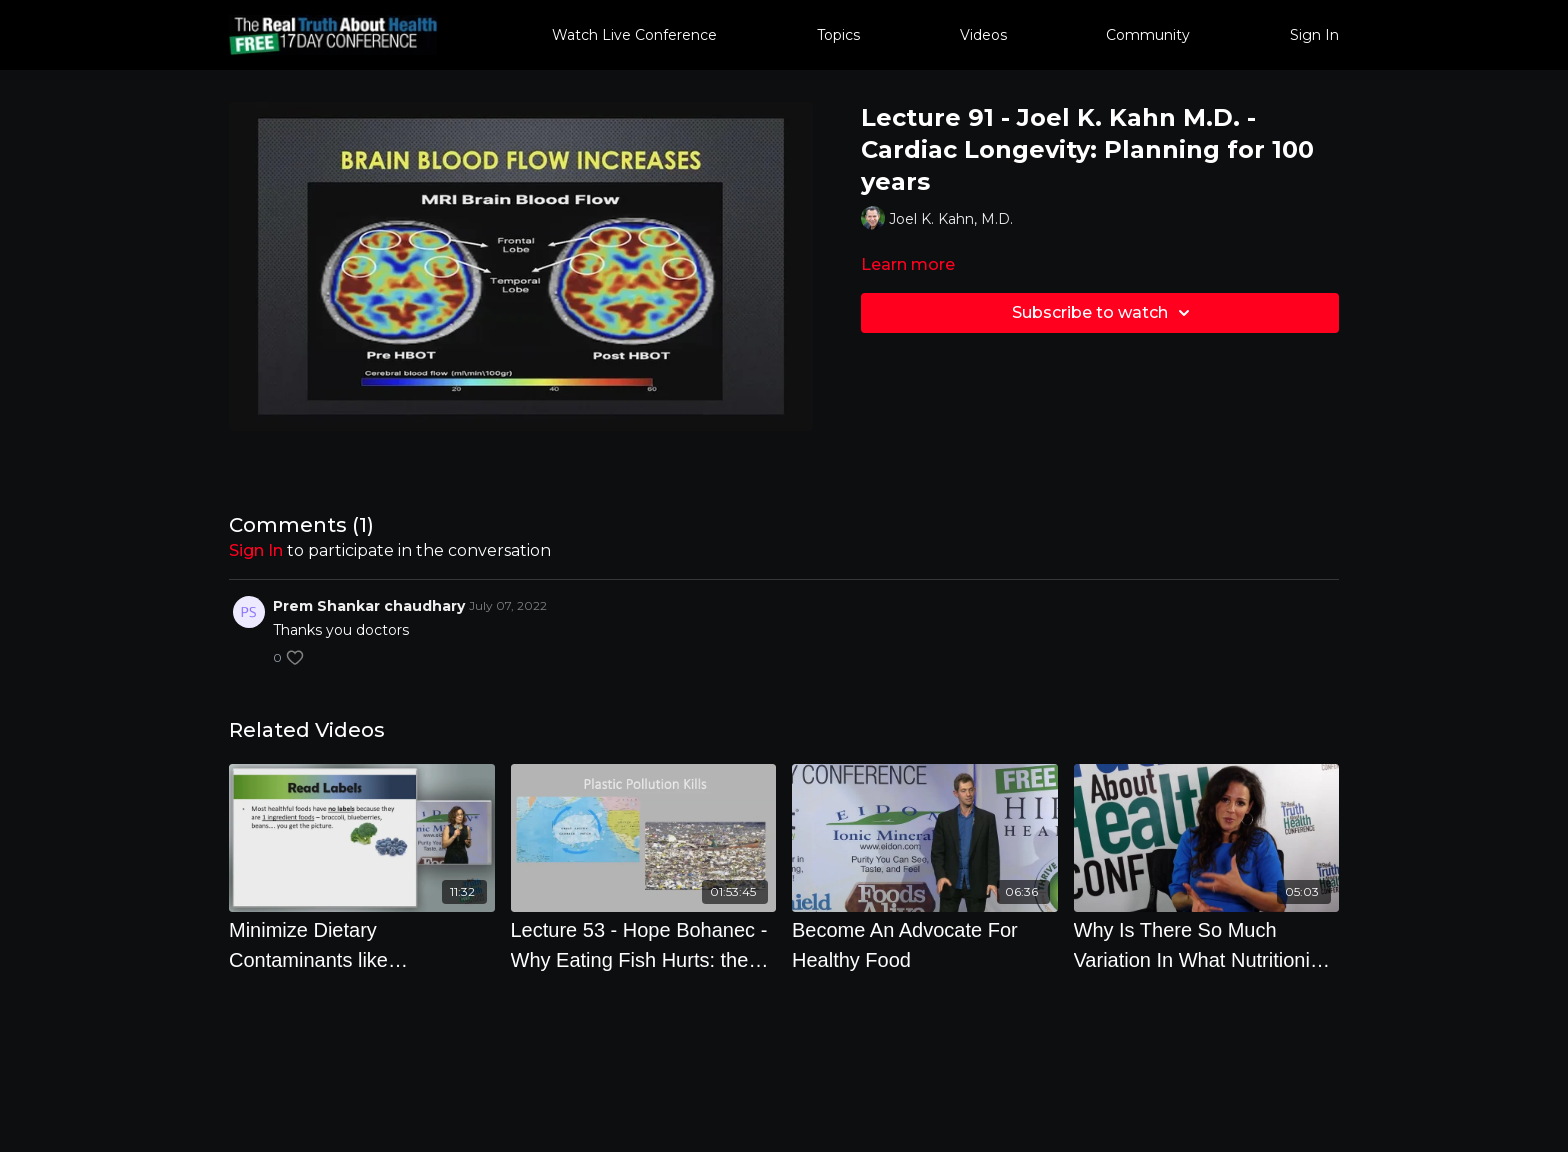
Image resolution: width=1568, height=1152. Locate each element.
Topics (838, 35)
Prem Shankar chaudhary (369, 606)
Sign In (1314, 35)
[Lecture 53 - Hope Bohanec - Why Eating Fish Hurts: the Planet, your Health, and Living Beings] (644, 945)
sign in (256, 550)
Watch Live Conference (634, 35)
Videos (983, 35)
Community (1148, 35)
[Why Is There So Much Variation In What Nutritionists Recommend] (1207, 945)
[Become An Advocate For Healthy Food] (925, 945)
